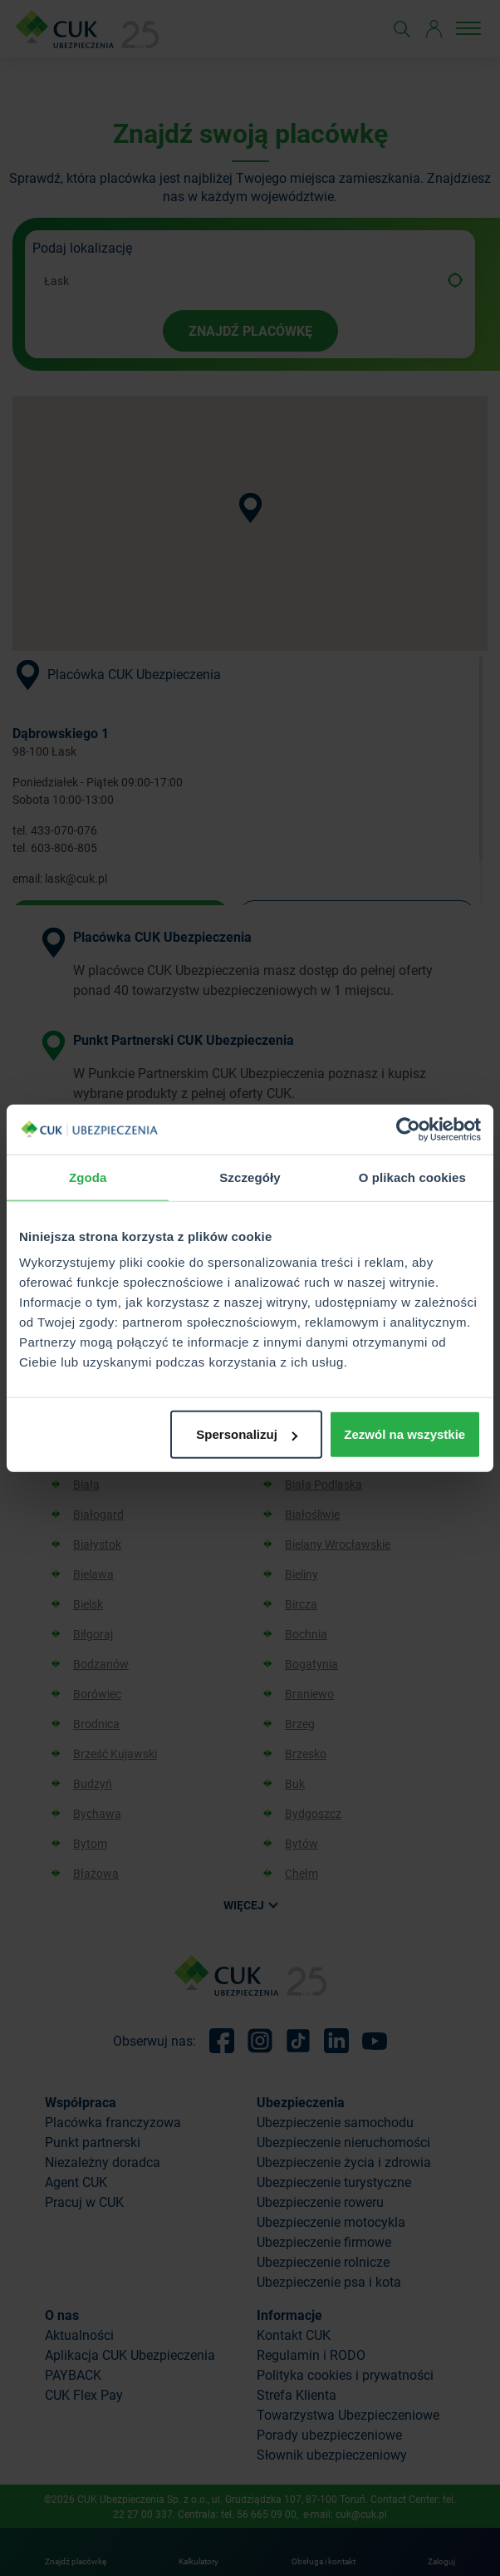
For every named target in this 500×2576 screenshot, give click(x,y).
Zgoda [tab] (88, 1177)
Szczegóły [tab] (249, 1177)
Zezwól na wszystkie (404, 1434)
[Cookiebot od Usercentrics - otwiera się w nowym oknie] (408, 1128)
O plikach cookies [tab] (412, 1177)
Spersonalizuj (246, 1434)
